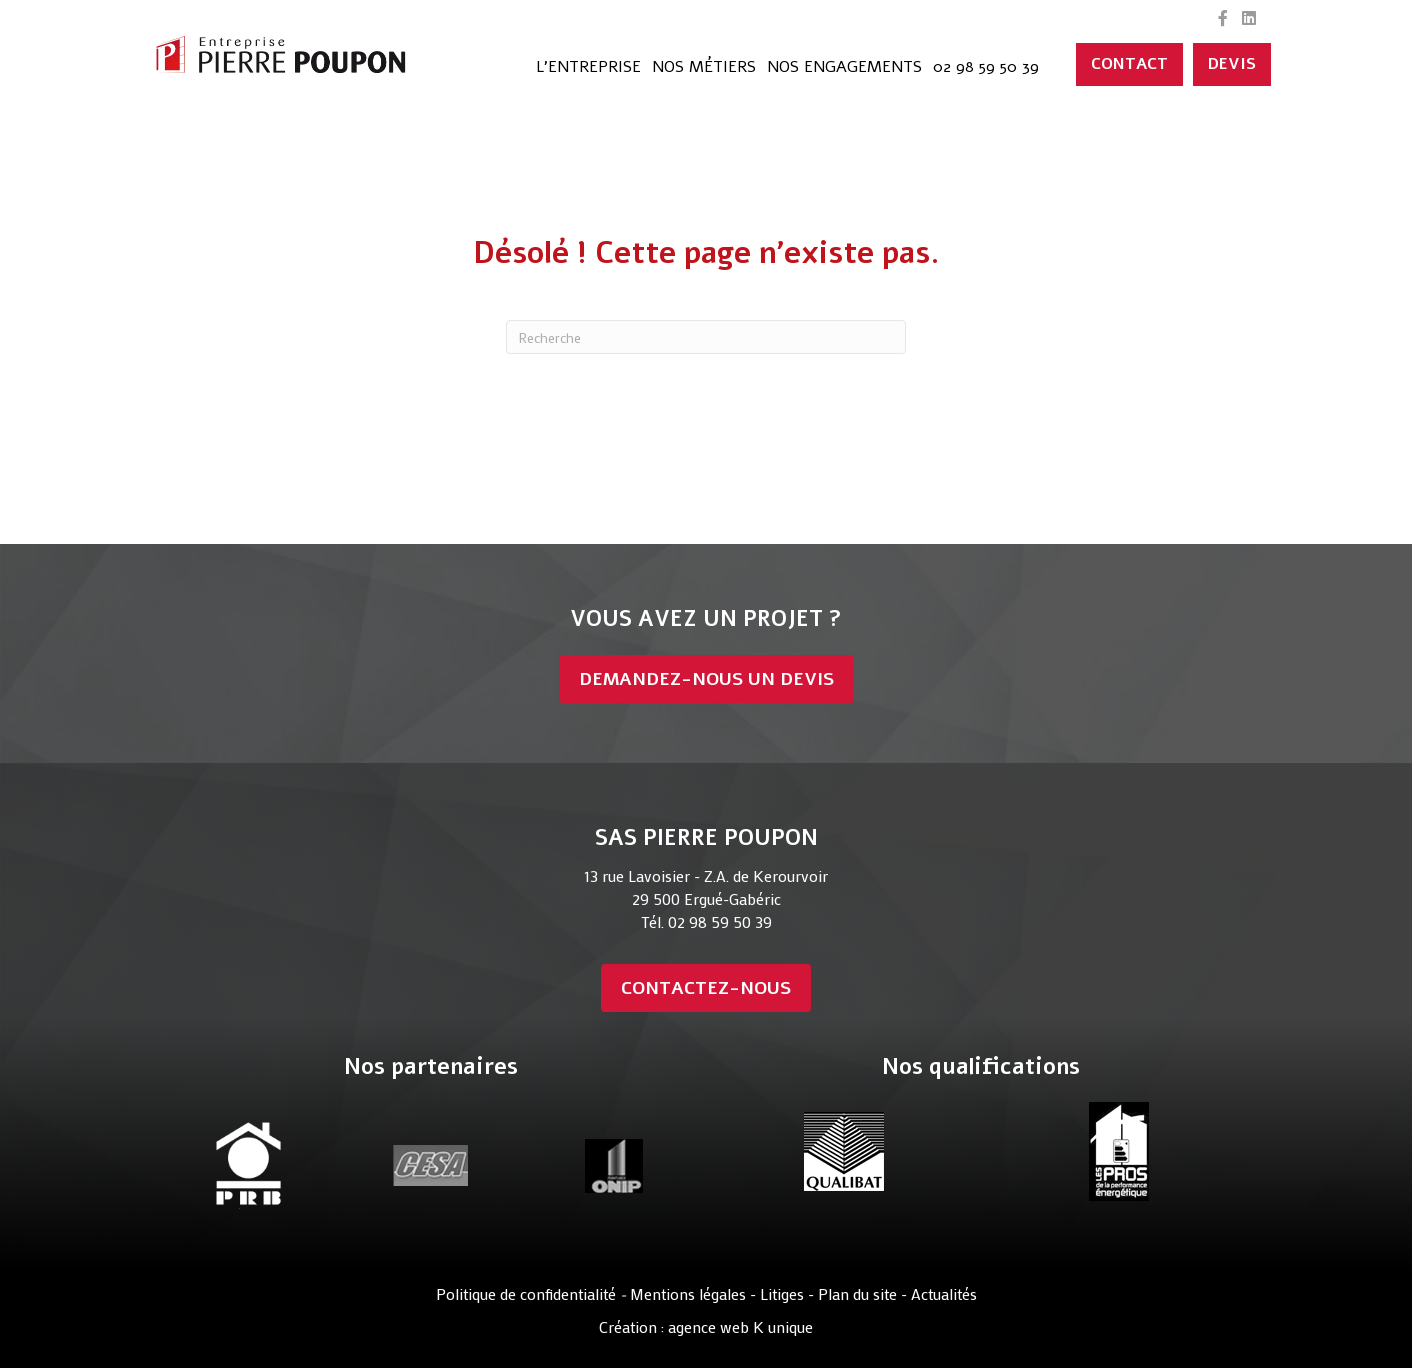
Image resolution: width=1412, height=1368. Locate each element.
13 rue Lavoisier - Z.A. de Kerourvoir (706, 875)
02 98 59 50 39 (986, 67)
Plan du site (859, 1293)
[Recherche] (706, 337)
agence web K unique (740, 1326)
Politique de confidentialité (526, 1293)
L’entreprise (588, 67)
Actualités (944, 1293)
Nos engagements (844, 67)
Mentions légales (688, 1293)
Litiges (782, 1293)
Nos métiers (704, 67)
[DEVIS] (1232, 64)
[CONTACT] (1129, 64)
